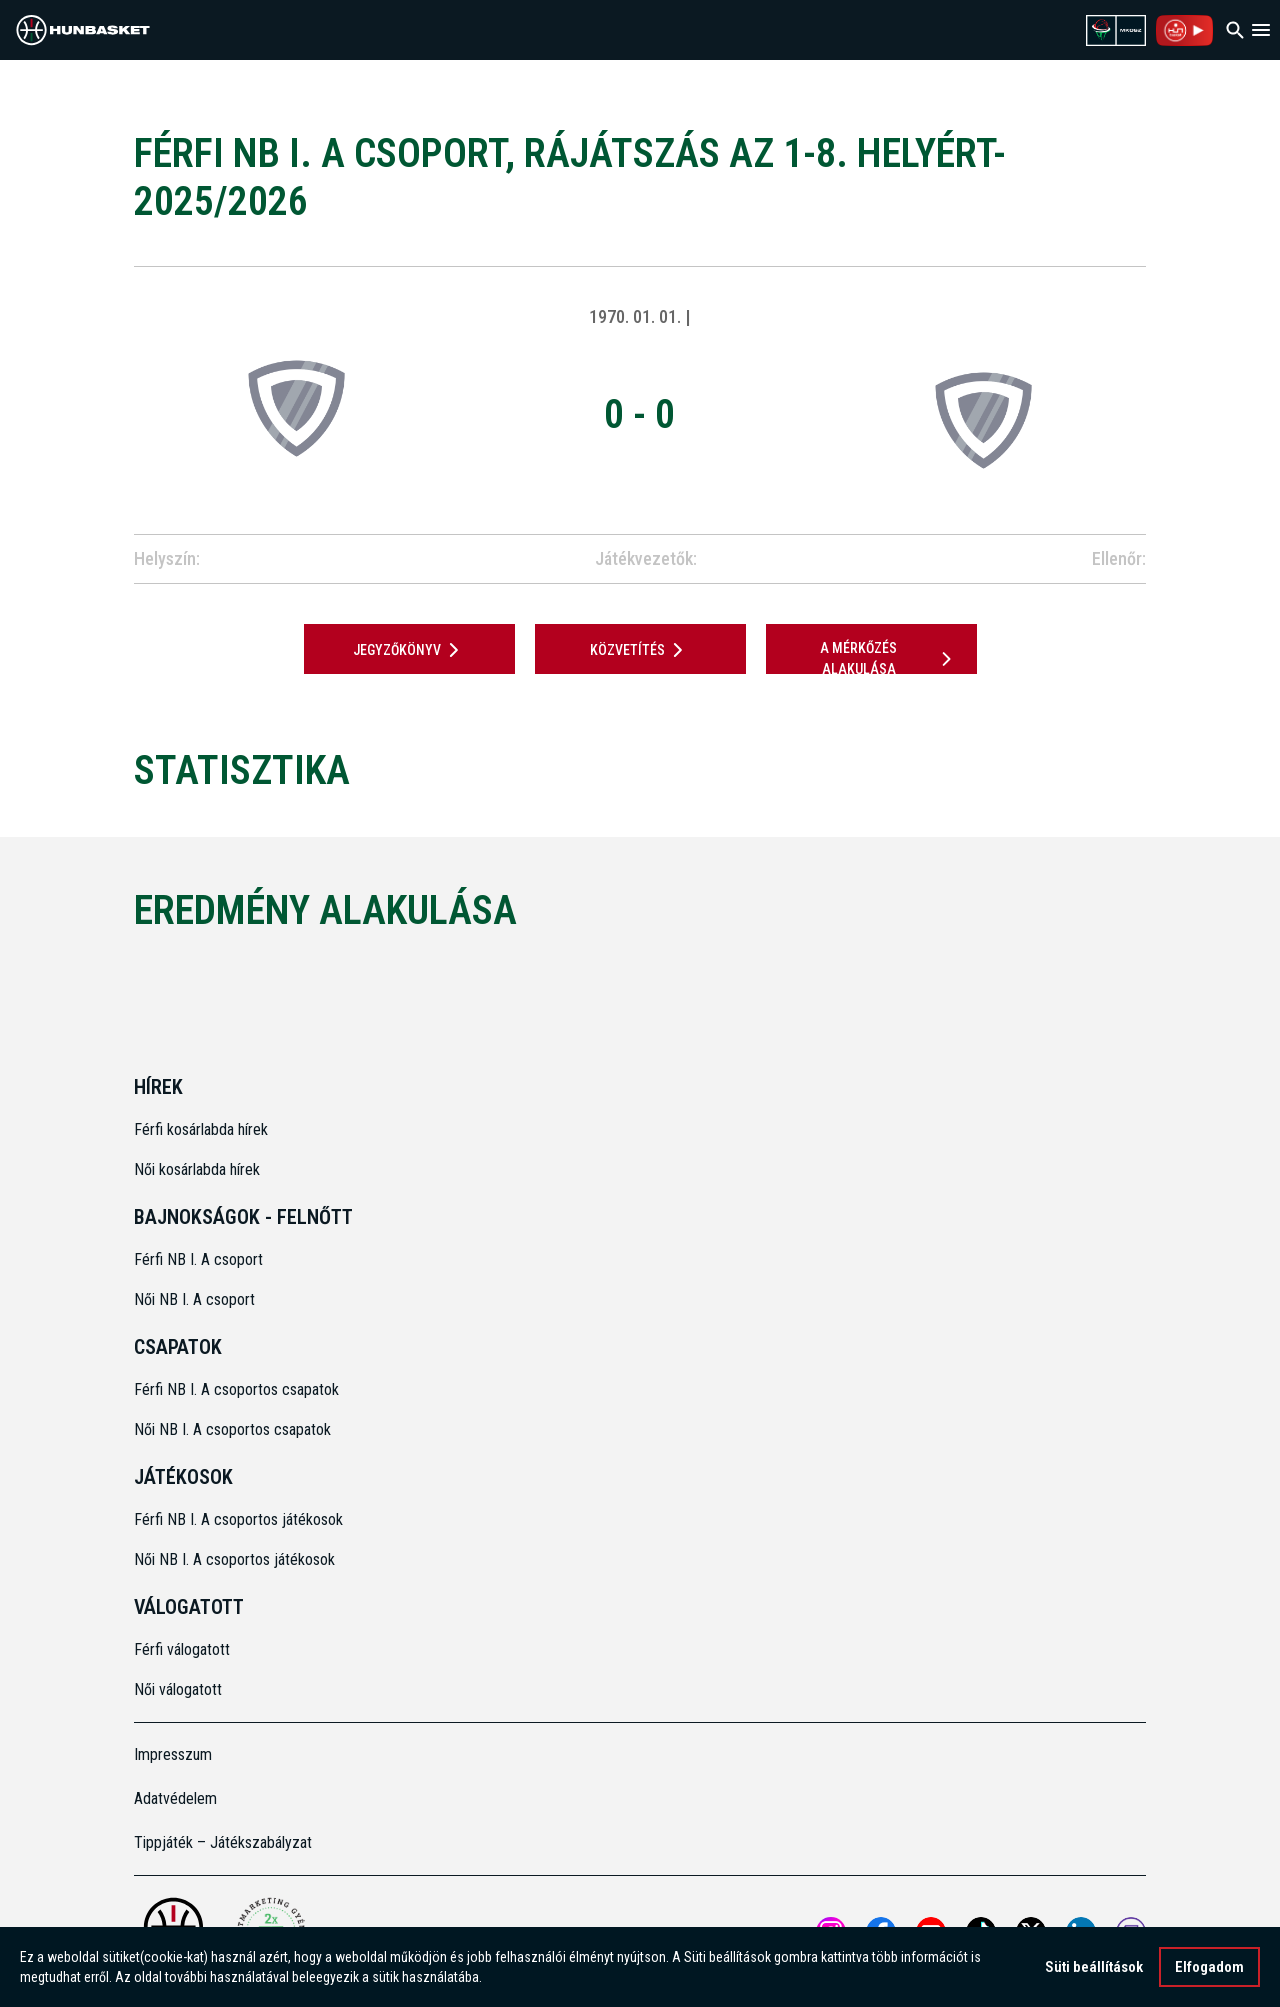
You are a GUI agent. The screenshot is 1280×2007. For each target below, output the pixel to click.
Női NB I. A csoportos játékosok (234, 1559)
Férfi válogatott (182, 1649)
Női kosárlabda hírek (197, 1169)
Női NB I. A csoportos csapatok (234, 1429)
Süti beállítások (1094, 1967)
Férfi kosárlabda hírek (201, 1129)
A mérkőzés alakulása (889, 658)
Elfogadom (1209, 1967)
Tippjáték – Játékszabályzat (223, 1842)
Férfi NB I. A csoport (198, 1259)
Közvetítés (640, 650)
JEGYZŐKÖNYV (409, 650)
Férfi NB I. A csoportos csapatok (238, 1389)
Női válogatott (178, 1689)
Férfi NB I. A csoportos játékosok (238, 1519)
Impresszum (173, 1754)
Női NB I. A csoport (194, 1299)
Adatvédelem (175, 1798)
